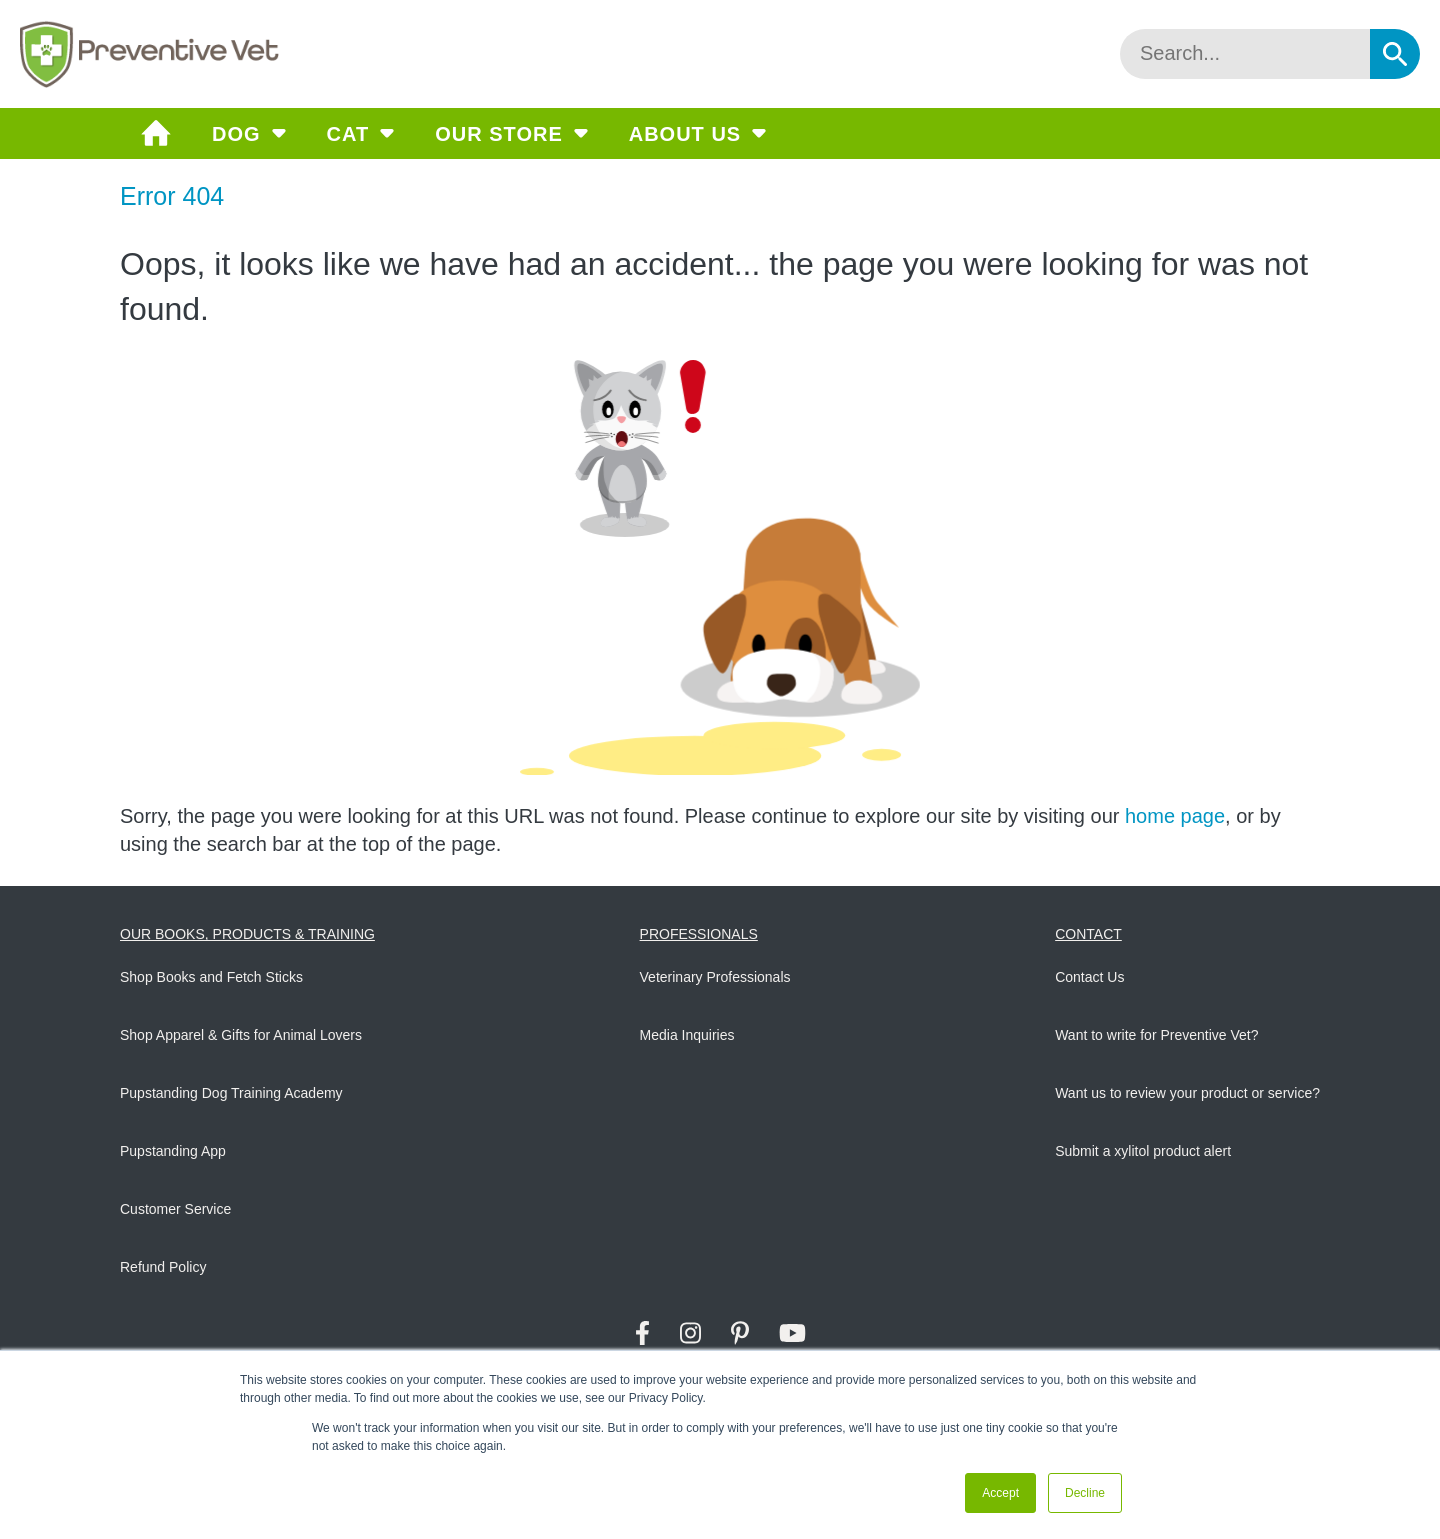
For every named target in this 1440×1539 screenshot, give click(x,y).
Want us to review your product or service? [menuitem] (1187, 1093)
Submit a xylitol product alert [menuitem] (1143, 1151)
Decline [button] (1085, 1493)
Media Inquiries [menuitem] (687, 1035)
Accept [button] (1000, 1493)
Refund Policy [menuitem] (163, 1267)
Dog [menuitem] (236, 134)
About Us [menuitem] (685, 134)
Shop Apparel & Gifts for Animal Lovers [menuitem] (241, 1035)
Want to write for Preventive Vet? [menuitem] (1156, 1035)
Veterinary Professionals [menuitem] (715, 977)
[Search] (1245, 54)
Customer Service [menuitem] (175, 1209)
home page (1175, 816)
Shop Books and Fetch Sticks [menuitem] (211, 977)
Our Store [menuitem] (499, 134)
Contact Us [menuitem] (1089, 977)
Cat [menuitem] (348, 134)
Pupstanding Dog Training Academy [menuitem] (231, 1093)
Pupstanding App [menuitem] (173, 1151)
